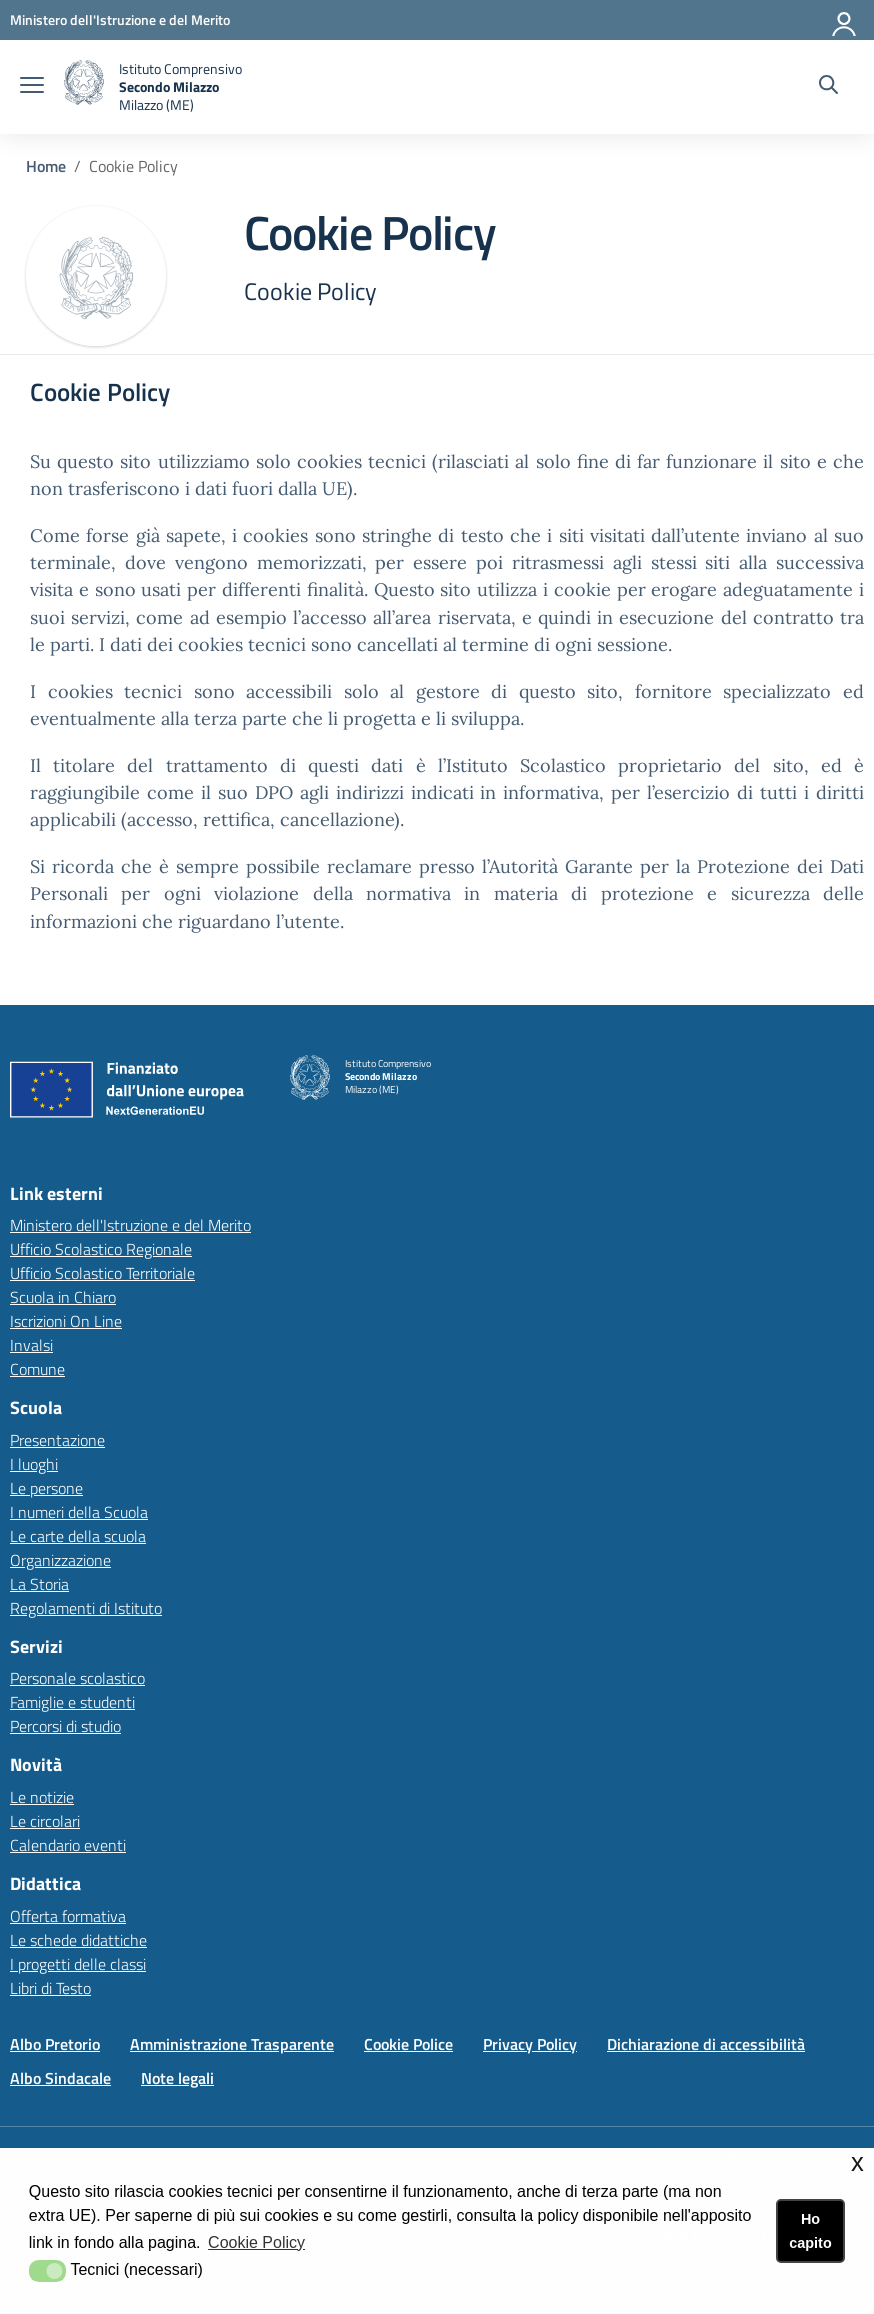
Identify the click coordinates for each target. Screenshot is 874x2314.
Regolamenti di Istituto (86, 1608)
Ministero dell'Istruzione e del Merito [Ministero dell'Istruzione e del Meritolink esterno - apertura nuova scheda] (130, 1225)
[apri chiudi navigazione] (32, 87)
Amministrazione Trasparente (232, 2044)
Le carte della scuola (78, 1536)
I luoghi (34, 1464)
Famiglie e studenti (72, 1702)
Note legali (177, 2078)
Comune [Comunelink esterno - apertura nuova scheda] (37, 1369)
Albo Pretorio (55, 2044)
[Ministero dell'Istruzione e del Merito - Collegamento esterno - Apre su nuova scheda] (120, 19)
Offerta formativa (68, 1916)
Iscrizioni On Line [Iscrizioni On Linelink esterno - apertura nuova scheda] (66, 1321)
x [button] (857, 2162)
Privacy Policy (530, 2044)
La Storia (39, 1584)
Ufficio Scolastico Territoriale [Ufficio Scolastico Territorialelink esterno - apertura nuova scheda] (102, 1273)
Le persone (46, 1488)
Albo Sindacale (60, 2078)
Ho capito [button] (810, 2231)
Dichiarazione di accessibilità (706, 2044)
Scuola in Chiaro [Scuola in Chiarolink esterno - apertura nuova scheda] (63, 1297)
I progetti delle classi (78, 1964)
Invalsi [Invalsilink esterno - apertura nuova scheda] (31, 1345)
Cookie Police (408, 2044)
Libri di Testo (50, 1988)
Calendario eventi (68, 1845)
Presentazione (57, 1440)
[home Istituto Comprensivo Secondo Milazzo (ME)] (153, 87)
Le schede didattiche (78, 1940)
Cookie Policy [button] (256, 2242)
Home (46, 166)
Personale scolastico (77, 1678)
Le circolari (45, 1821)
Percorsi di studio (65, 1726)
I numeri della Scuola (79, 1512)
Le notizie (42, 1797)
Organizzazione (60, 1560)
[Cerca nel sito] (828, 87)
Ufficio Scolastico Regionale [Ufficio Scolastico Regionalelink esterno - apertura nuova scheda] (101, 1249)
